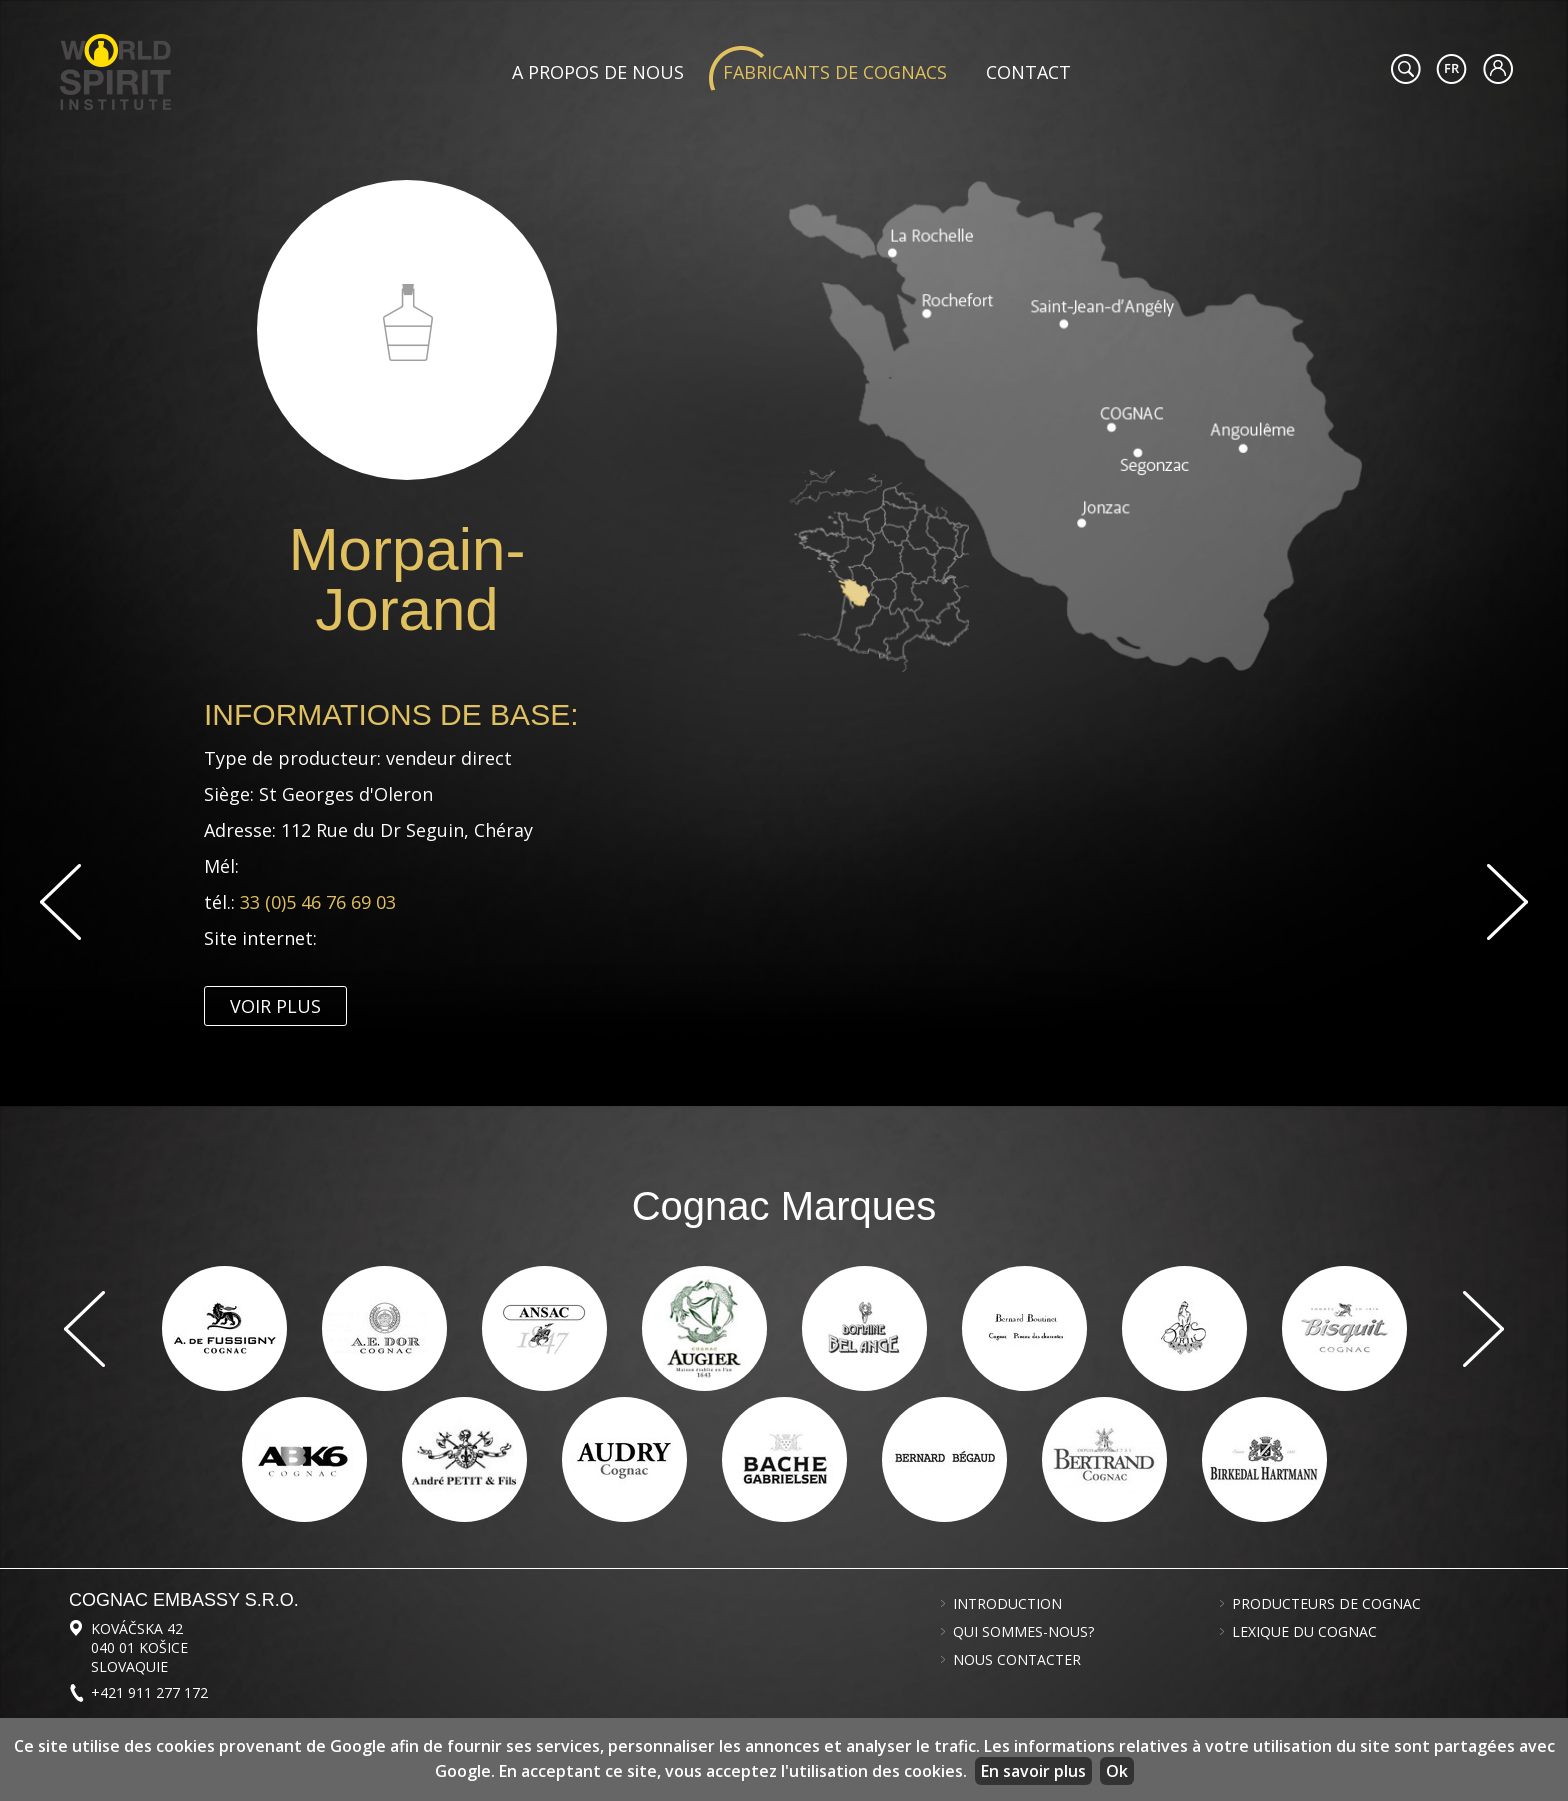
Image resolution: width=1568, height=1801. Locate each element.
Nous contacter (1017, 1660)
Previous (60, 902)
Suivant (1507, 902)
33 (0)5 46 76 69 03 (318, 902)
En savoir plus (1033, 1771)
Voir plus (275, 1006)
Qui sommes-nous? (1023, 1632)
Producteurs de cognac (1326, 1604)
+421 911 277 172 (149, 1692)
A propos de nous (598, 72)
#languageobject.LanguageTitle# (1451, 69)
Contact (1028, 72)
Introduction (1007, 1604)
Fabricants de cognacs (835, 72)
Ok (1117, 1771)
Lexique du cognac (1304, 1632)
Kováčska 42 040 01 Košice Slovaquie (139, 1647)
